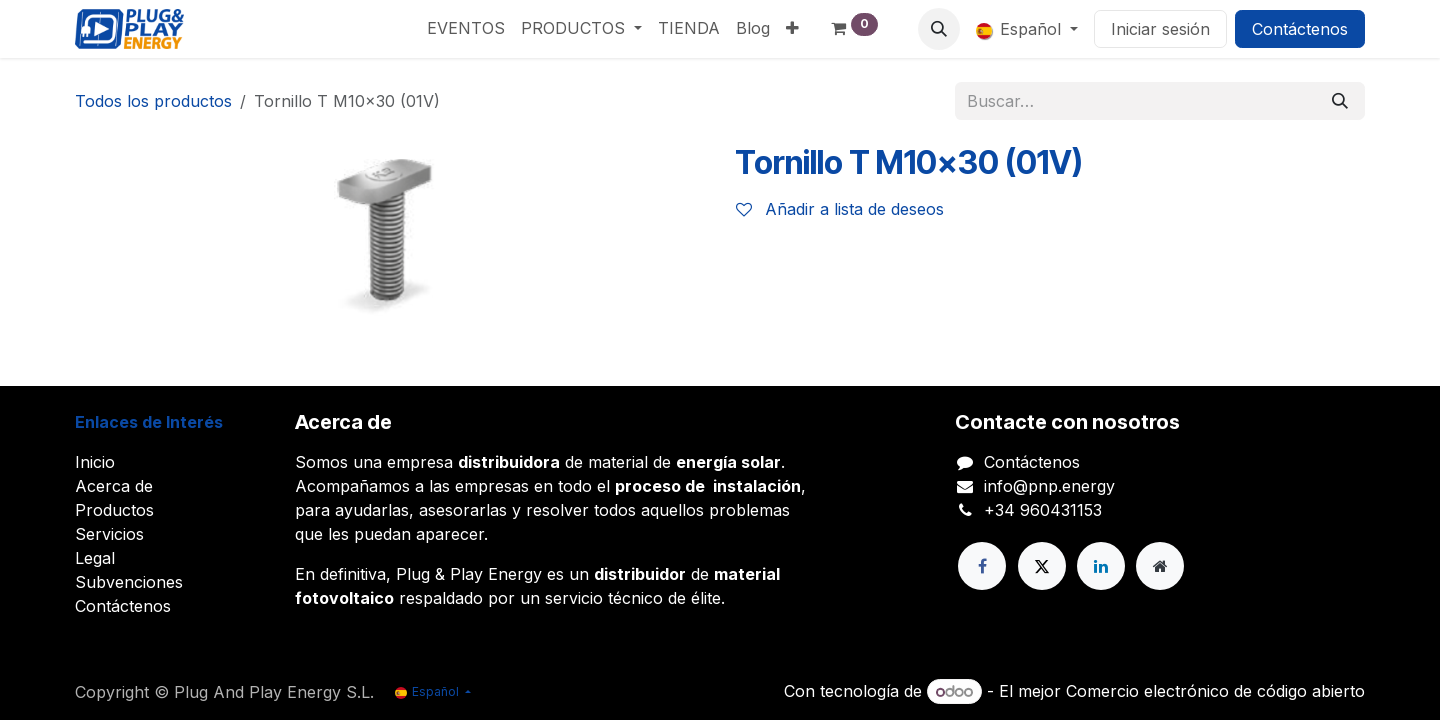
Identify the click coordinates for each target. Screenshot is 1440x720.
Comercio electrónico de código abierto (1215, 691)
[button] (939, 29)
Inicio (95, 462)
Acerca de (114, 486)
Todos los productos (153, 101)
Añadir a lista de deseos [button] (840, 209)
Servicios (109, 534)
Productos (114, 510)
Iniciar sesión (1160, 29)
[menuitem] (466, 28)
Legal (95, 558)
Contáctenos (1300, 29)
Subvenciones (129, 582)
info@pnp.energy (1049, 486)
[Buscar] (1340, 101)
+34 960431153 (1043, 510)
